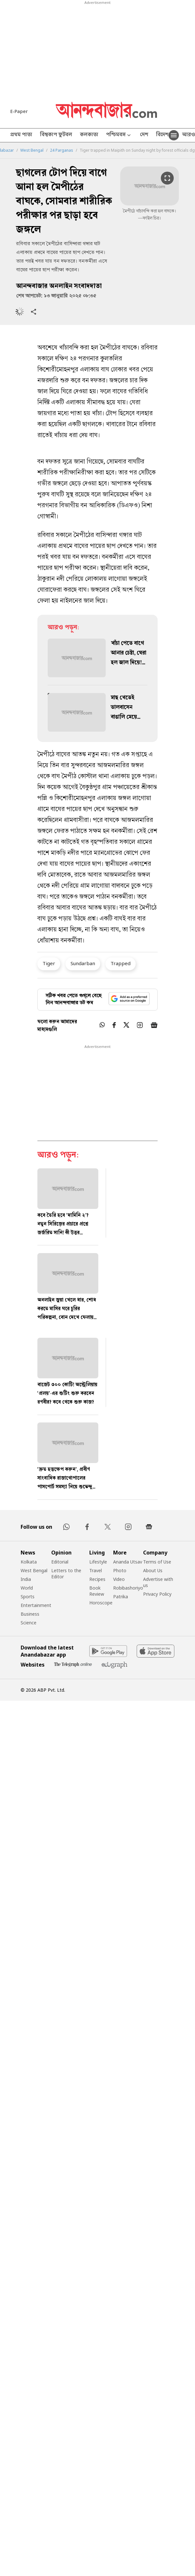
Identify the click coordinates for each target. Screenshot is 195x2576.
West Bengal (32, 150)
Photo (119, 1570)
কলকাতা (89, 135)
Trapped (121, 963)
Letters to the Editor (66, 1573)
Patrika (120, 1596)
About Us (152, 1570)
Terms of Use (157, 1562)
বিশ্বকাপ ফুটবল (56, 135)
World (27, 1588)
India (26, 1579)
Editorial (59, 1562)
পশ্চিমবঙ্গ (119, 135)
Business (30, 1614)
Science (28, 1623)
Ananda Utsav (127, 1562)
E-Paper (19, 111)
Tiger (49, 963)
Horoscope (100, 1603)
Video (119, 1579)
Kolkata (29, 1562)
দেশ (144, 135)
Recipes (97, 1579)
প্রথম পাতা (21, 135)
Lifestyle (98, 1562)
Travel (95, 1570)
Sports (27, 1596)
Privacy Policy (157, 1594)
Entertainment (36, 1605)
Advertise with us (158, 1582)
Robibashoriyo (128, 1588)
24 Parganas (61, 150)
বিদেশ (162, 135)
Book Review (96, 1591)
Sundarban (83, 963)
